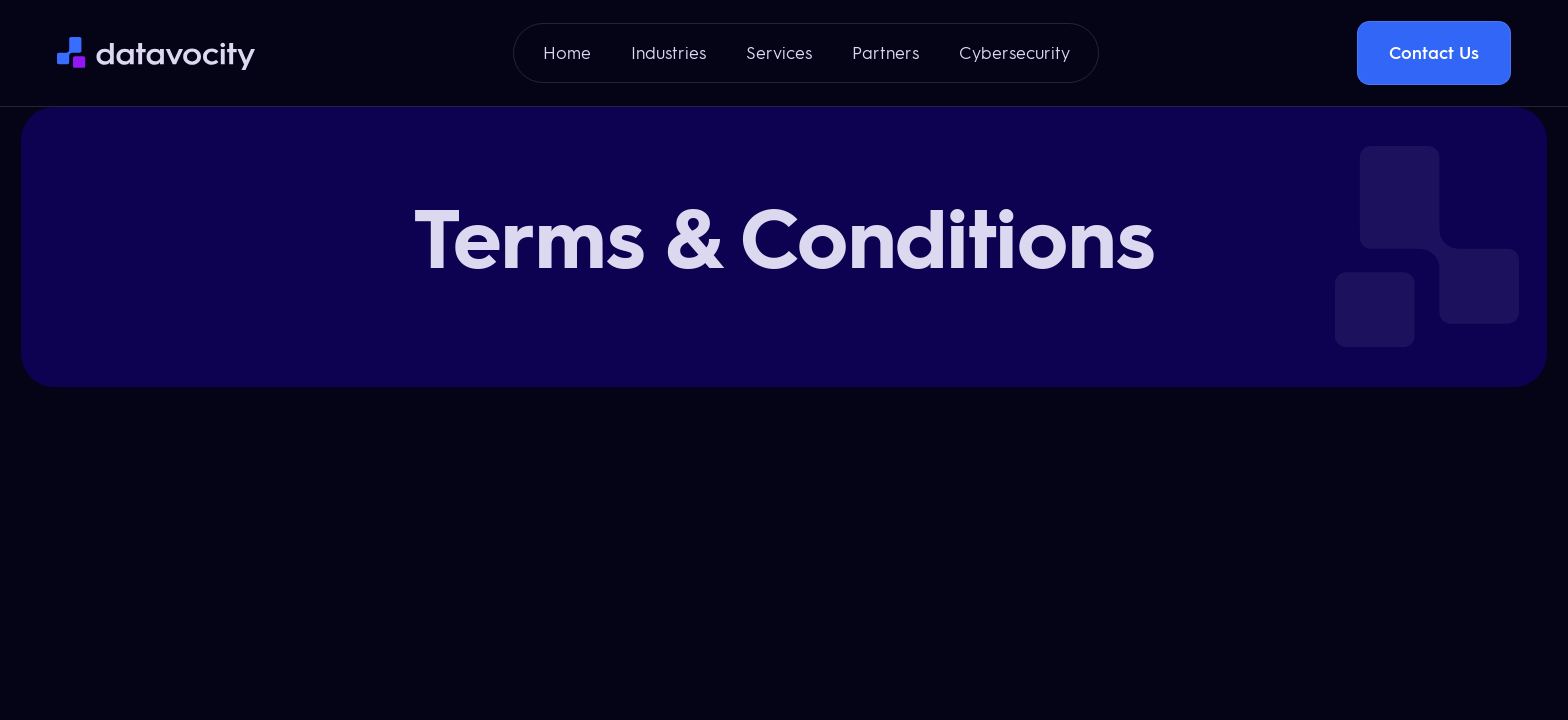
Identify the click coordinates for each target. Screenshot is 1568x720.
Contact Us (1434, 52)
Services (779, 52)
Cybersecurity (1014, 52)
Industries (668, 52)
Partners (885, 52)
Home (567, 52)
